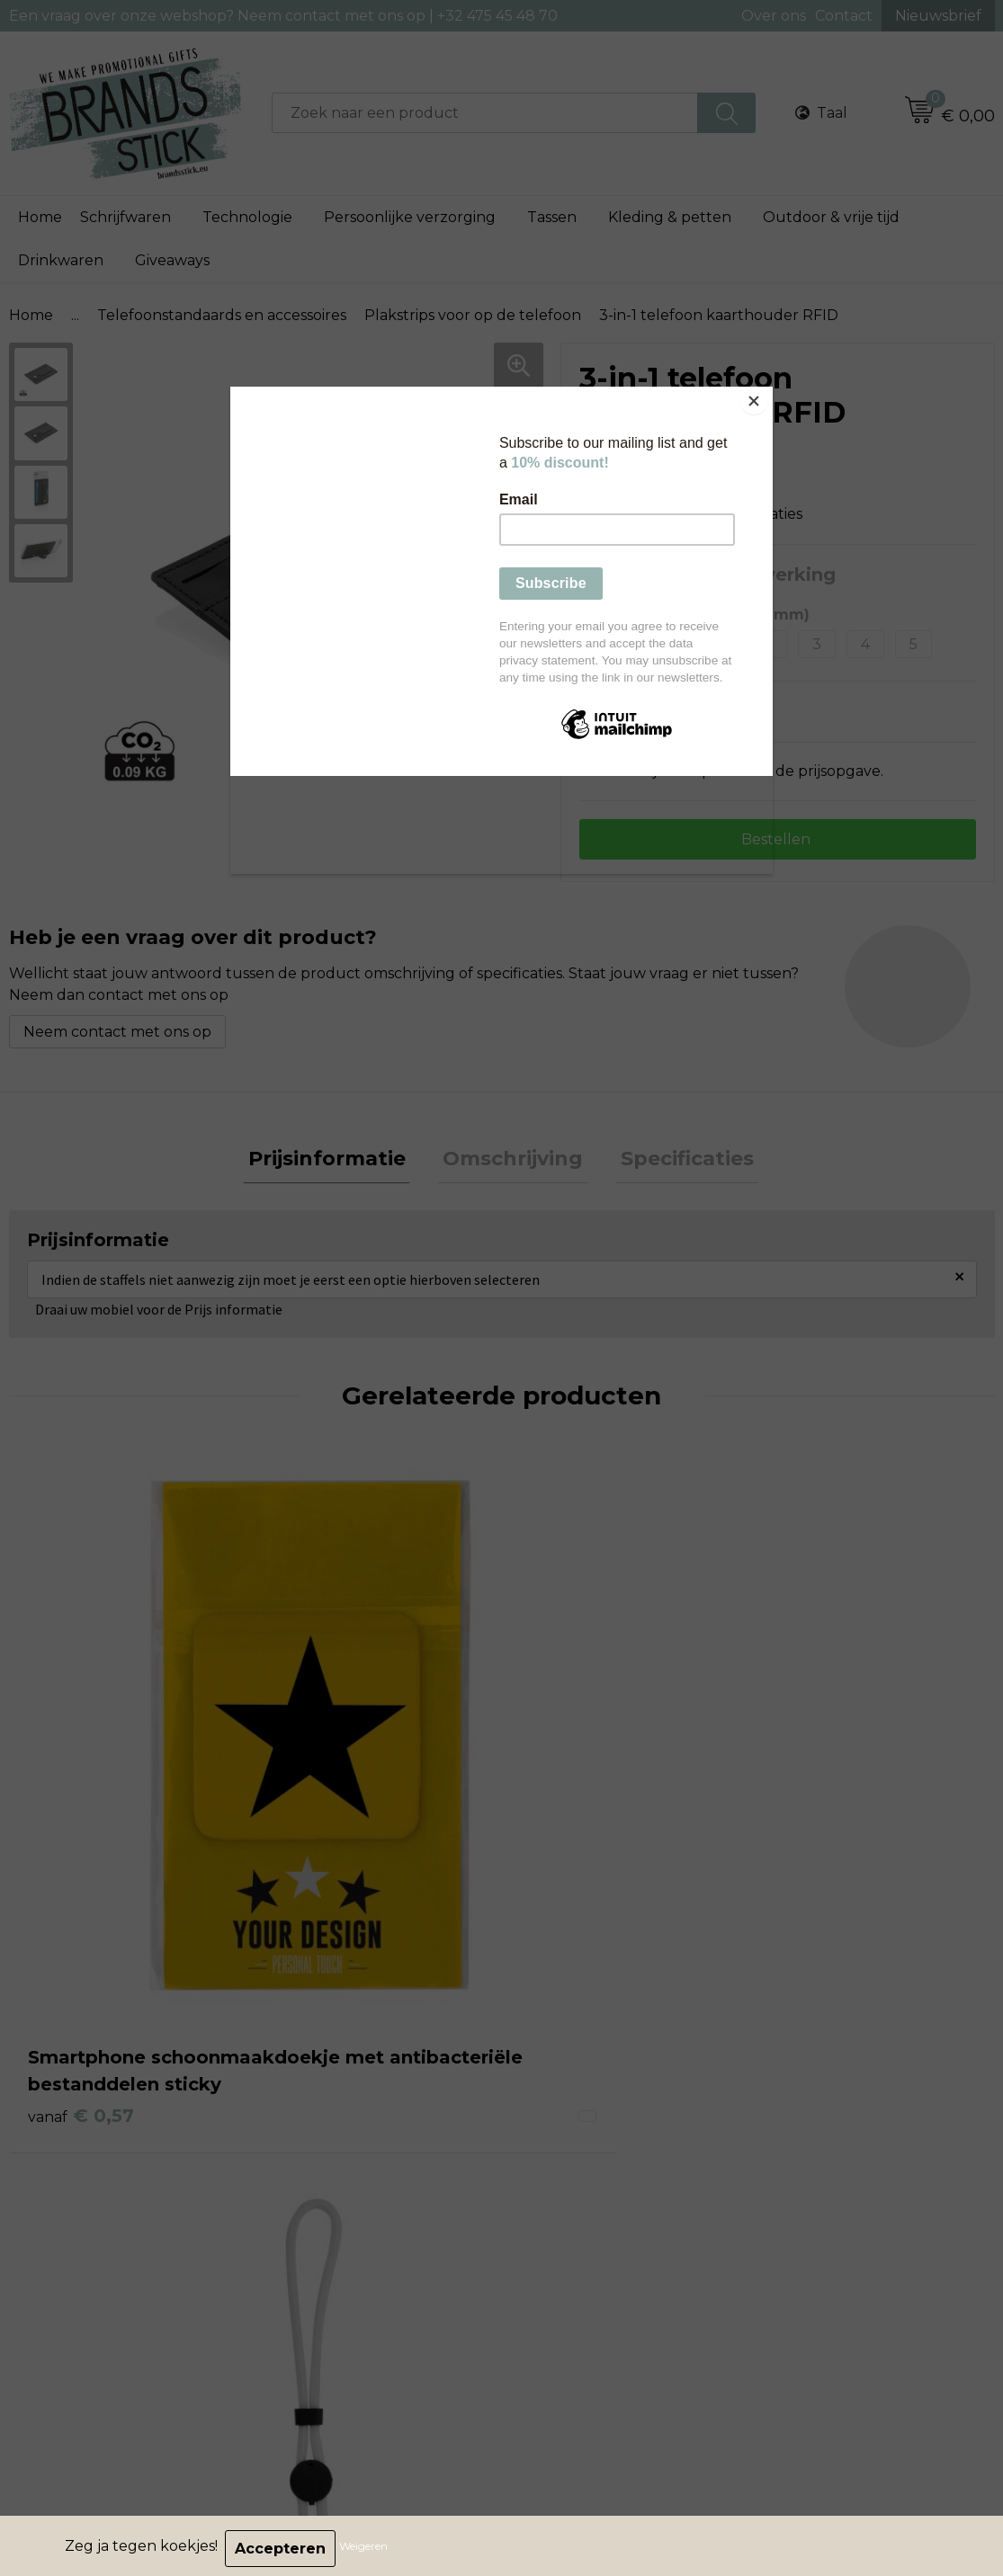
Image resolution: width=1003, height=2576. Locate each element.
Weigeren (369, 2548)
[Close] (768, 391)
